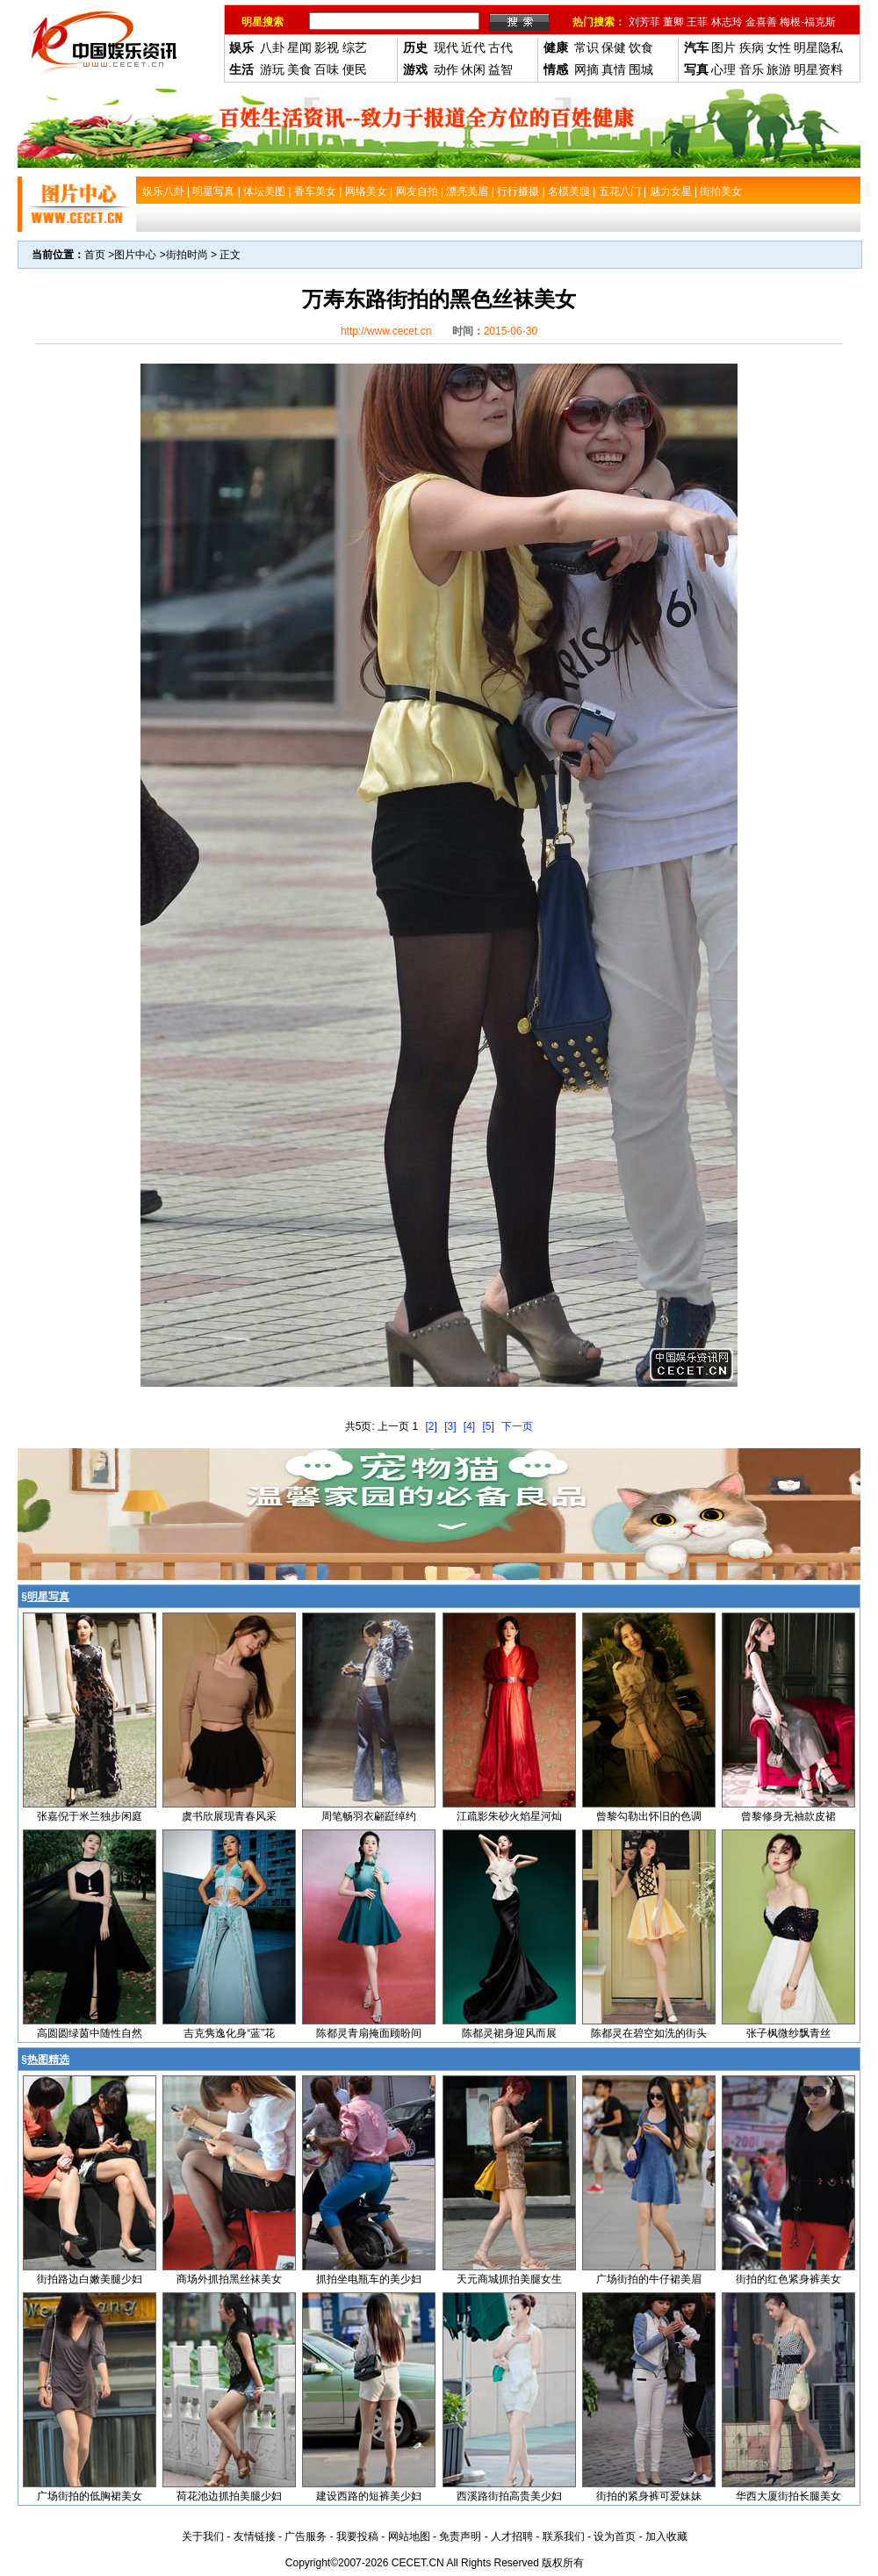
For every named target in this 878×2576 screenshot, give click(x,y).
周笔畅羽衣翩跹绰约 (368, 1816)
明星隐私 (818, 47)
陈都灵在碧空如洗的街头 (649, 2033)
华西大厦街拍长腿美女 (788, 2496)
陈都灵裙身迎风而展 (509, 2033)
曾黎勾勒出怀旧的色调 (649, 1816)
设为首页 (615, 2536)
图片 (723, 47)
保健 (613, 47)
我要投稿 (357, 2536)
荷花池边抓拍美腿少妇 (229, 2496)
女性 (778, 47)
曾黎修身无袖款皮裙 (788, 1816)
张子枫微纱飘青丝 (788, 2033)
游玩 (272, 69)
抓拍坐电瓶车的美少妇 (368, 2279)
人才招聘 (512, 2536)
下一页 (517, 1426)
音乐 (751, 69)
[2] (430, 1426)
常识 (586, 47)
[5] (488, 1426)
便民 (354, 69)
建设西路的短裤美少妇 (368, 2496)
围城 (641, 69)
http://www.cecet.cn (386, 331)
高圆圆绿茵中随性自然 (89, 2033)
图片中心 (135, 255)
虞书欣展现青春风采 (229, 1816)
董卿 (673, 22)
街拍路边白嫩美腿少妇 (89, 2279)
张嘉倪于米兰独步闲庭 (89, 1816)
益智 (500, 69)
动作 (446, 69)
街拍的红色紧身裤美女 (788, 2279)
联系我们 (564, 2536)
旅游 (778, 69)
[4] (469, 1426)
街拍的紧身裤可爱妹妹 (649, 2496)
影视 (326, 47)
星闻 (299, 47)
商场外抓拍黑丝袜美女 (229, 2279)
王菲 (697, 22)
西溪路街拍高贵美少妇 (509, 2496)
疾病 (751, 47)
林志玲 (727, 22)
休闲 (473, 69)
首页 (94, 255)
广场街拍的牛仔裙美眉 (649, 2279)
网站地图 (409, 2536)
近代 (473, 47)
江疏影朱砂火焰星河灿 (509, 1816)
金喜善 (761, 22)
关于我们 (203, 2536)
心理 (723, 69)
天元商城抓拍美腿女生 (509, 2279)
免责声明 (460, 2536)
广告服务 (305, 2536)
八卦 (272, 47)
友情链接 (255, 2536)
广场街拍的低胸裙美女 (89, 2496)
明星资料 (818, 69)
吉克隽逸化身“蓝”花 (229, 2033)
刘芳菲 (644, 22)
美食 (299, 69)
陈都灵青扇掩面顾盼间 (368, 2033)
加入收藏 (666, 2536)
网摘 (586, 69)
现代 (446, 47)
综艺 (354, 47)
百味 (326, 69)
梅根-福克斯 (808, 22)
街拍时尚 (187, 255)
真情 (613, 69)
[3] (450, 1426)
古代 (500, 47)
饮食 (641, 47)
